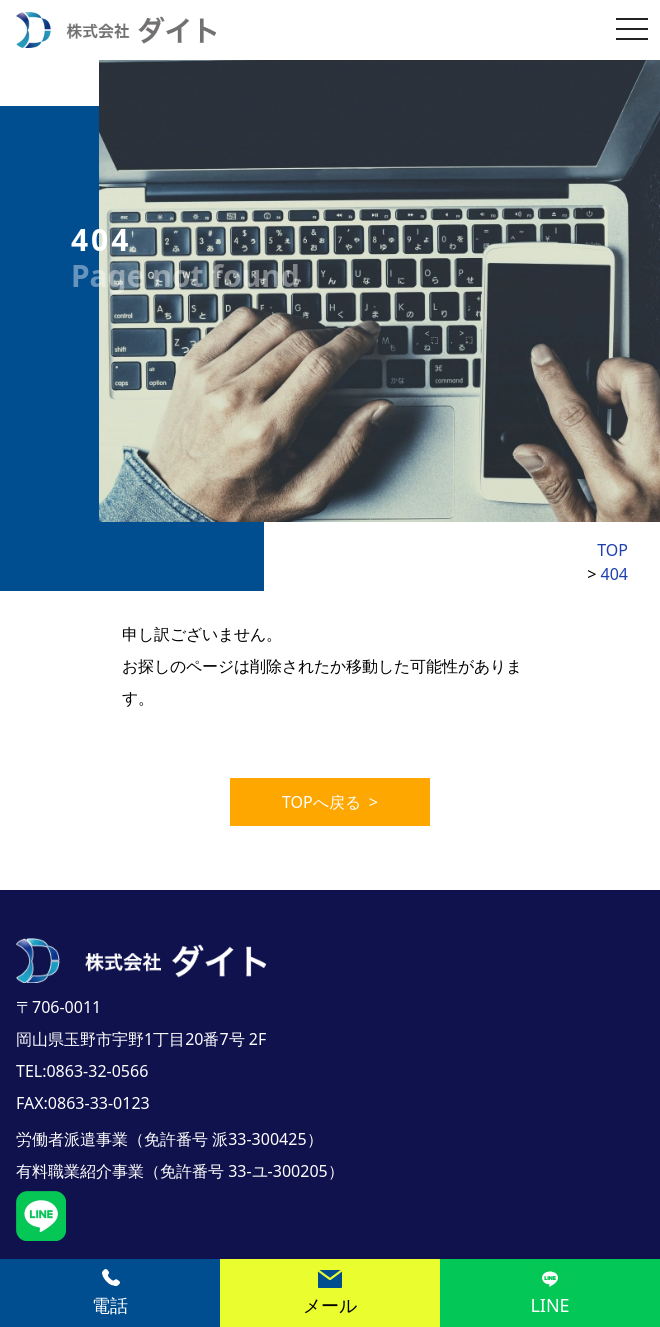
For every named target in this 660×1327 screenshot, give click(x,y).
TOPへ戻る (330, 802)
